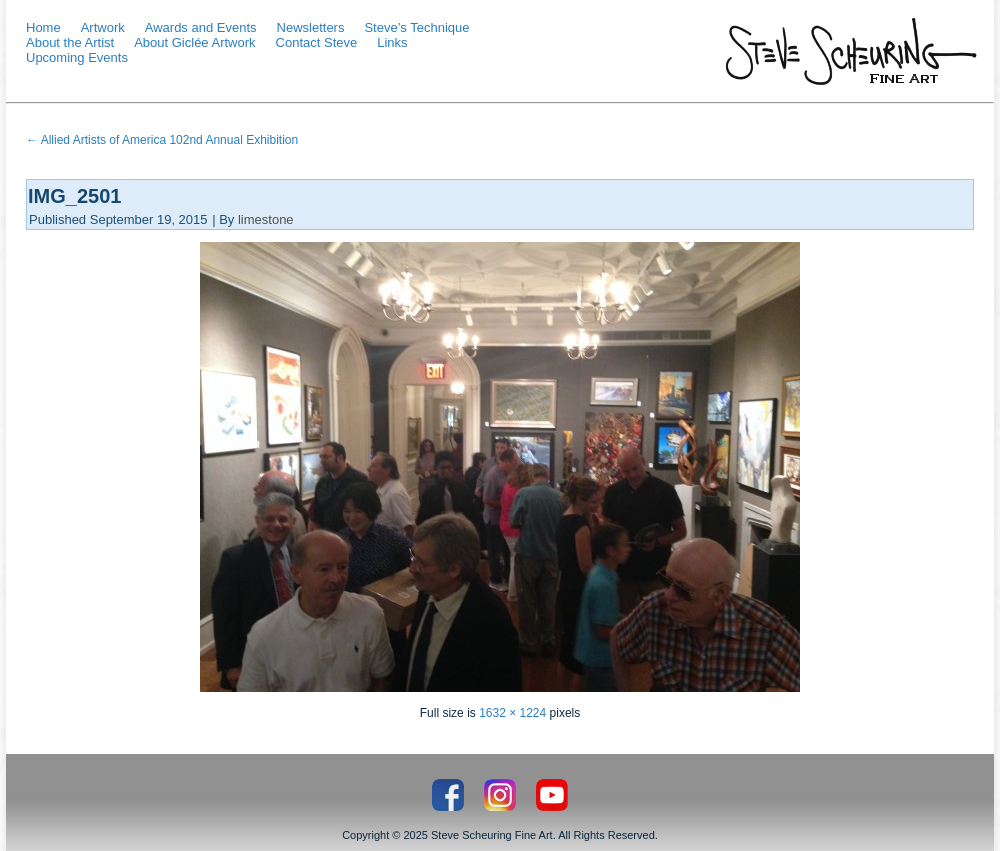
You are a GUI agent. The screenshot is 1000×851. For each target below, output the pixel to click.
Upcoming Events (77, 57)
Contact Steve (317, 42)
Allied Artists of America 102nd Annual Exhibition (162, 140)
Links (392, 42)
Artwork (103, 27)
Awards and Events (201, 27)
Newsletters (311, 27)
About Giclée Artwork (194, 42)
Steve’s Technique (416, 27)
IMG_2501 (74, 196)
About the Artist (70, 42)
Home (43, 27)
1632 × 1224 (512, 713)
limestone (266, 219)
